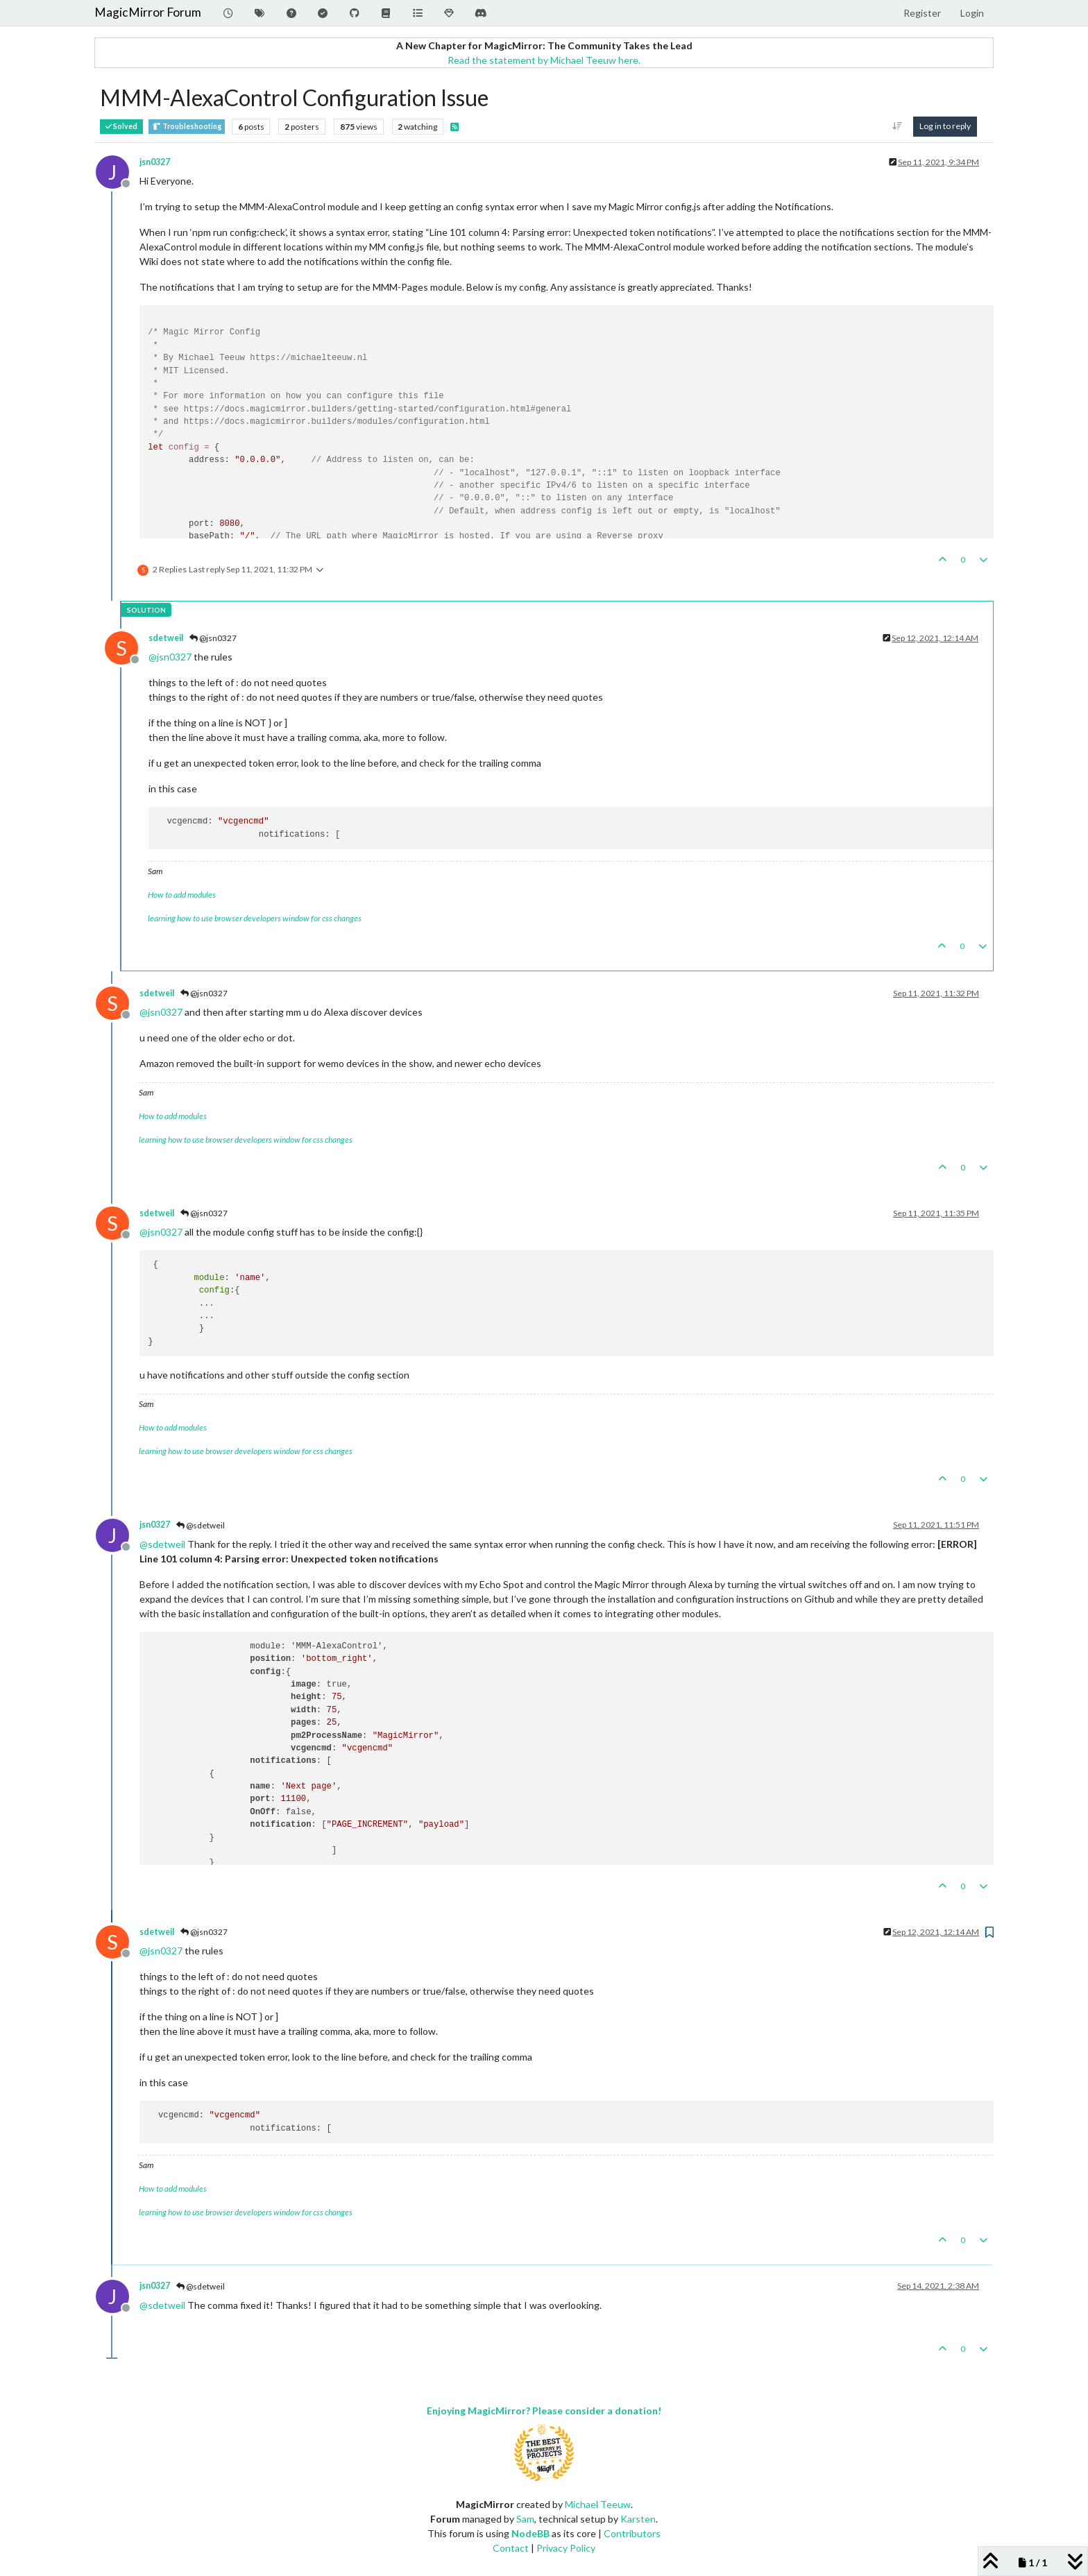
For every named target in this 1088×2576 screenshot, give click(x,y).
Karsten (638, 2519)
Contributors (632, 2533)
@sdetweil (200, 1525)
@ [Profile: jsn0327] (170, 657)
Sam (525, 2519)
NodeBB (530, 2533)
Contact (511, 2548)
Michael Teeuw (598, 2504)
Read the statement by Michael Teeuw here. (544, 60)
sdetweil (165, 638)
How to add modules (182, 894)
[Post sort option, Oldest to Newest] (897, 126)
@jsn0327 (213, 638)
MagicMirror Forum (147, 12)
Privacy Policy (565, 2548)
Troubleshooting (186, 126)
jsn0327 (154, 162)
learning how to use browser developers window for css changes (255, 918)
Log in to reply (945, 126)
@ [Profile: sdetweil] (162, 1544)
